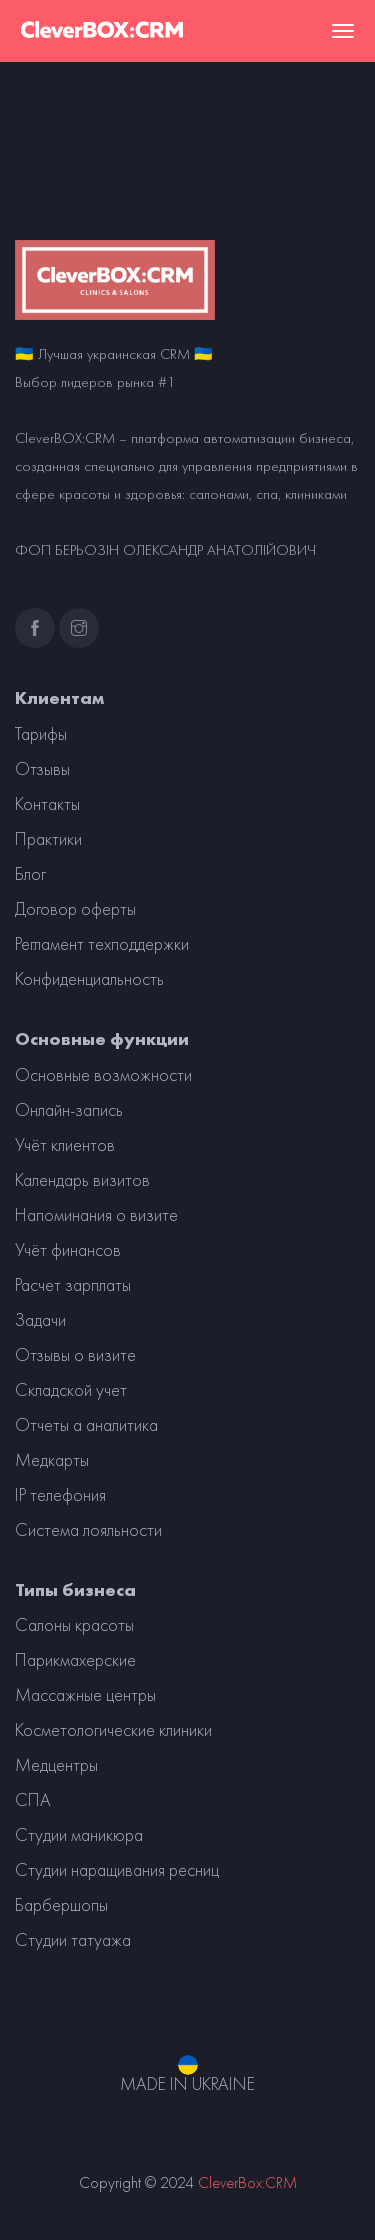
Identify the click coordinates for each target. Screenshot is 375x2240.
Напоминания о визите (96, 1215)
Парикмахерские (75, 1660)
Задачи (40, 1320)
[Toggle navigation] (343, 31)
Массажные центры (85, 1695)
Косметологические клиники (113, 1730)
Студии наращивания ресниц (117, 1870)
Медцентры (56, 1765)
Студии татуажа (73, 1940)
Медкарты (52, 1460)
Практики (48, 839)
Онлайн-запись (69, 1110)
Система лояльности (88, 1530)
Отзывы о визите (75, 1355)
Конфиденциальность (89, 979)
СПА (33, 1800)
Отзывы (42, 769)
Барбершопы (61, 1905)
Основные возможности (103, 1075)
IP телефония (60, 1495)
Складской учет (71, 1390)
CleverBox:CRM (247, 2182)
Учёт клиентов (65, 1145)
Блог (30, 874)
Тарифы (41, 734)
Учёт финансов (68, 1250)
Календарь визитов (82, 1180)
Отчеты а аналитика (86, 1425)
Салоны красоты (74, 1625)
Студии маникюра (79, 1835)
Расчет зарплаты (73, 1285)
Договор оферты (75, 909)
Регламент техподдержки (102, 944)
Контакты (47, 804)
